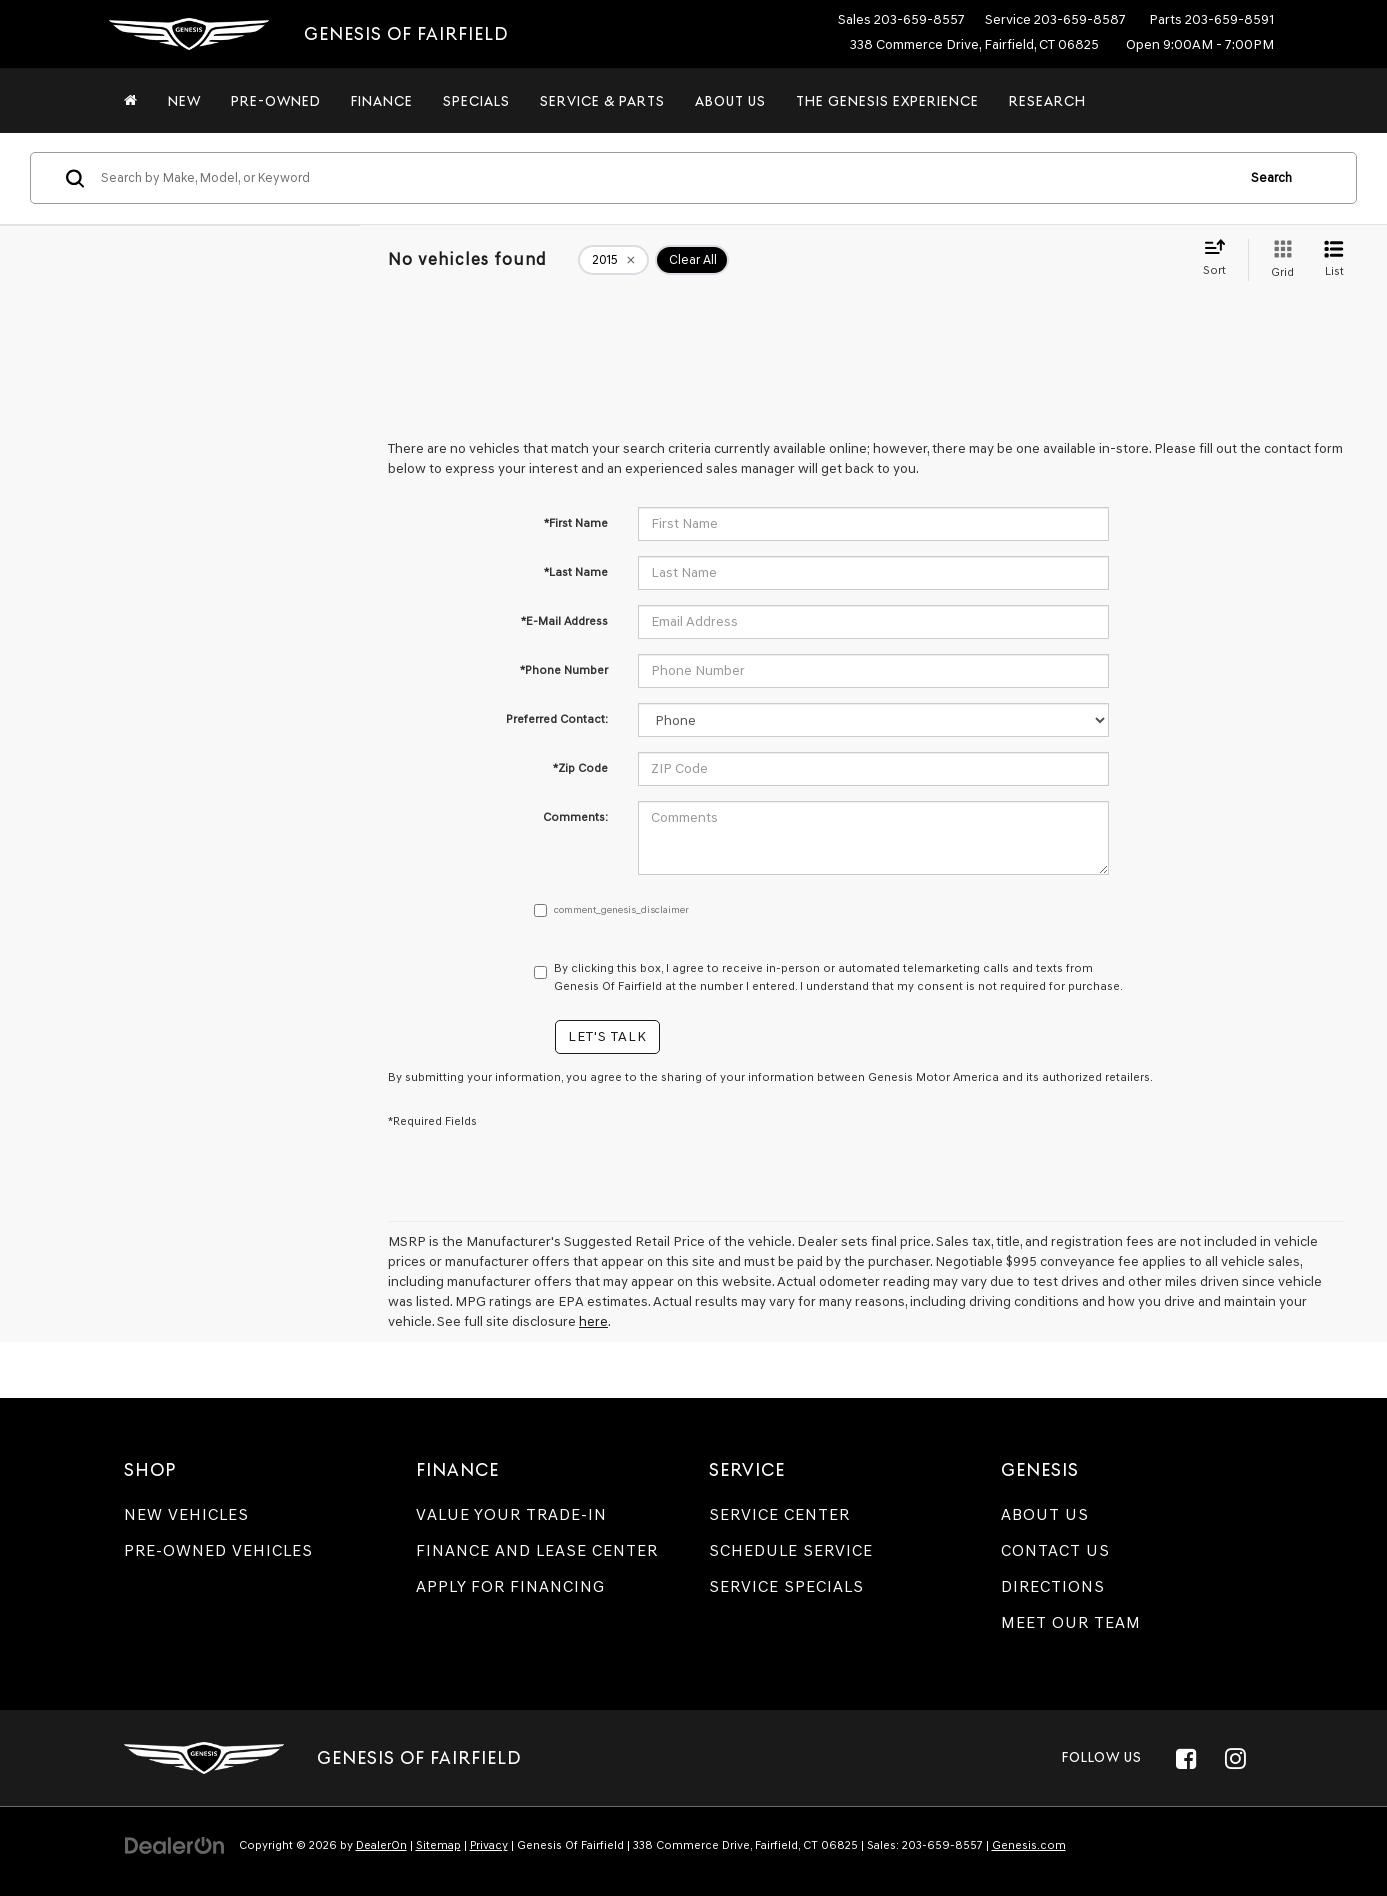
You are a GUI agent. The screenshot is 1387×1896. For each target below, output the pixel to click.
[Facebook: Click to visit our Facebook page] (1187, 1758)
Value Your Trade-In (511, 1514)
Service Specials (786, 1586)
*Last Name (576, 572)
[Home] (131, 101)
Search (1271, 177)
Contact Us (1055, 1550)
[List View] (1334, 260)
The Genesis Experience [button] (887, 101)
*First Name (576, 523)
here (593, 1321)
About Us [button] (730, 101)
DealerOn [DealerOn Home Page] (381, 1845)
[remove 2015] (613, 260)
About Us (1045, 1514)
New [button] (184, 101)
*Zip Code (580, 768)
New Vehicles (186, 1514)
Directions (1053, 1586)
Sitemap (438, 1845)
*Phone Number (564, 670)
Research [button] (1047, 101)
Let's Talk (607, 1036)
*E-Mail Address (564, 621)
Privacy (489, 1845)
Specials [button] (476, 101)
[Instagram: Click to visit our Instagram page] (1236, 1758)
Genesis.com (1029, 1845)
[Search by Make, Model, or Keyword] (665, 178)
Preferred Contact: (557, 719)
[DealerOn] (175, 1844)
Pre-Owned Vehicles (218, 1550)
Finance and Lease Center (537, 1550)
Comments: (575, 817)
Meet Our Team (1071, 1622)
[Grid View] (1278, 260)
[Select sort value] (1220, 259)
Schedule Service (791, 1550)
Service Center (779, 1514)
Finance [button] (382, 101)
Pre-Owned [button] (276, 101)
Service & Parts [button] (602, 101)
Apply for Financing (510, 1586)
